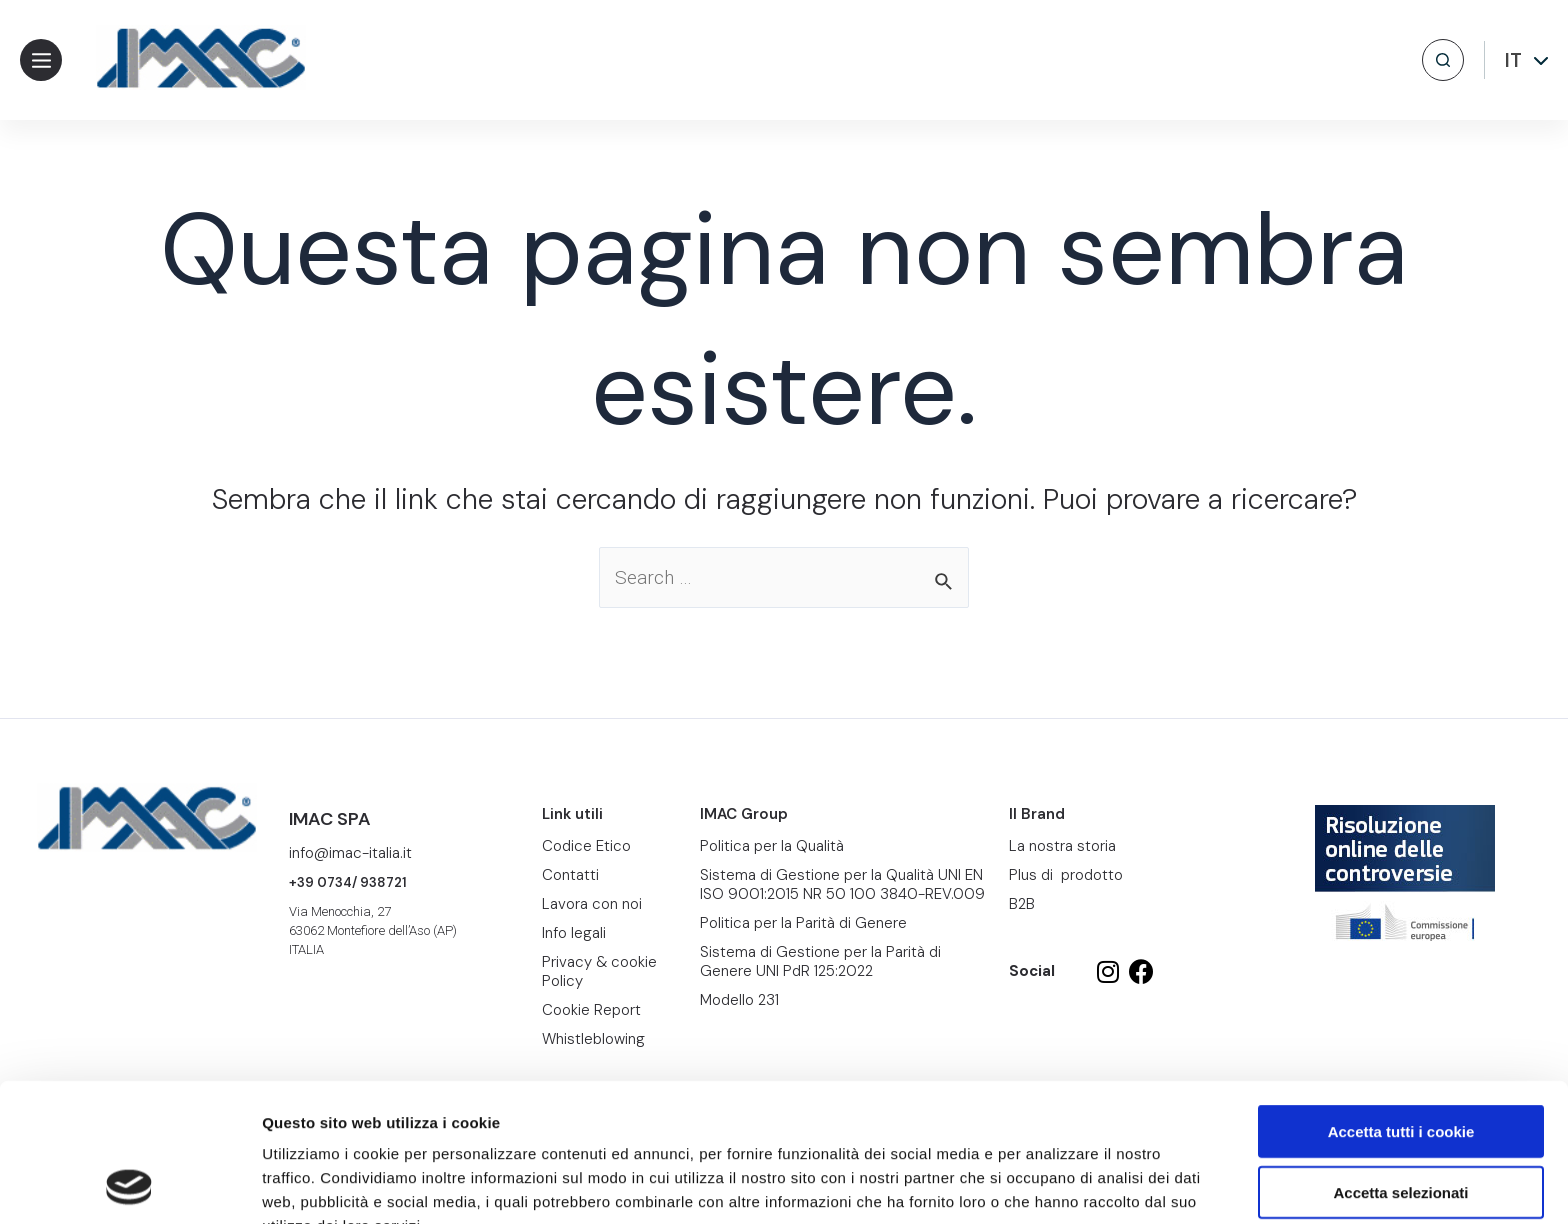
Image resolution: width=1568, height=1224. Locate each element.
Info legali (574, 933)
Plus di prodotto (1066, 875)
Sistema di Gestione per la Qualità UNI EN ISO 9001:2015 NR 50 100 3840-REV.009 (842, 884)
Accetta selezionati (1400, 1062)
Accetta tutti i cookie (1401, 1001)
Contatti (570, 875)
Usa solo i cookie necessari (1401, 1122)
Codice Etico (586, 846)
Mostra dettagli (1052, 1184)
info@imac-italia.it (350, 853)
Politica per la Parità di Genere (803, 923)
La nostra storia (1062, 846)
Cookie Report (453, 1119)
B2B (1022, 904)
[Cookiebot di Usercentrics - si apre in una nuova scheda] (129, 1185)
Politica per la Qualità (772, 846)
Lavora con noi (592, 904)
